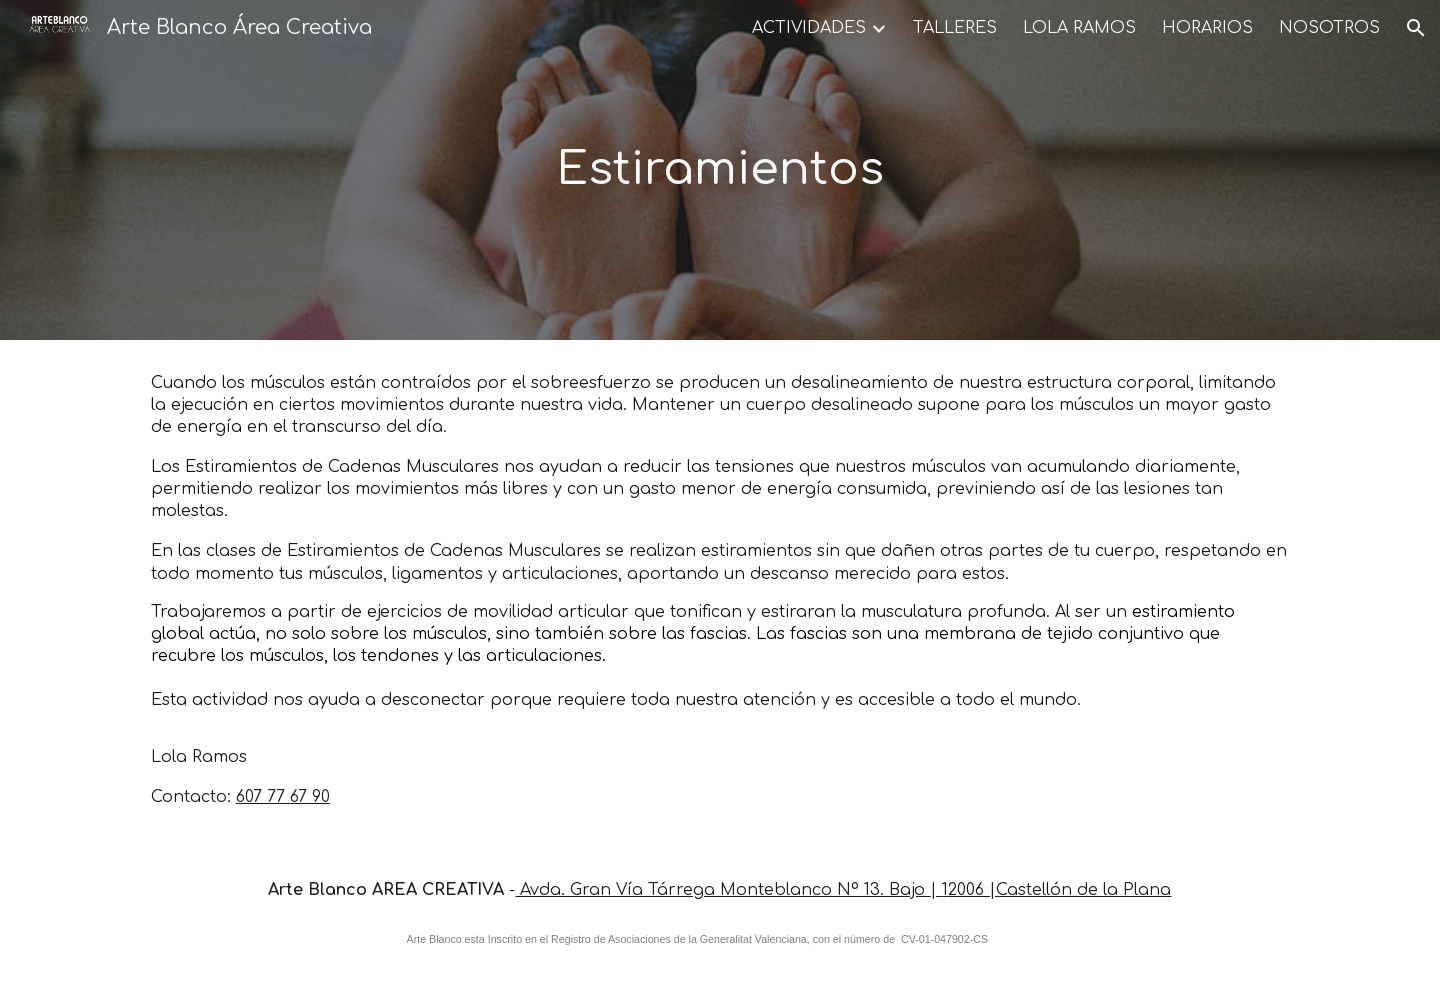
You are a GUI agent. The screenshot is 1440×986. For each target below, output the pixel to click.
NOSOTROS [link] (1329, 28)
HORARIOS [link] (1207, 28)
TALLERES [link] (955, 28)
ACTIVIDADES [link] (809, 28)
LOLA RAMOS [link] (1079, 28)
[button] (1416, 28)
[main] (720, 170)
